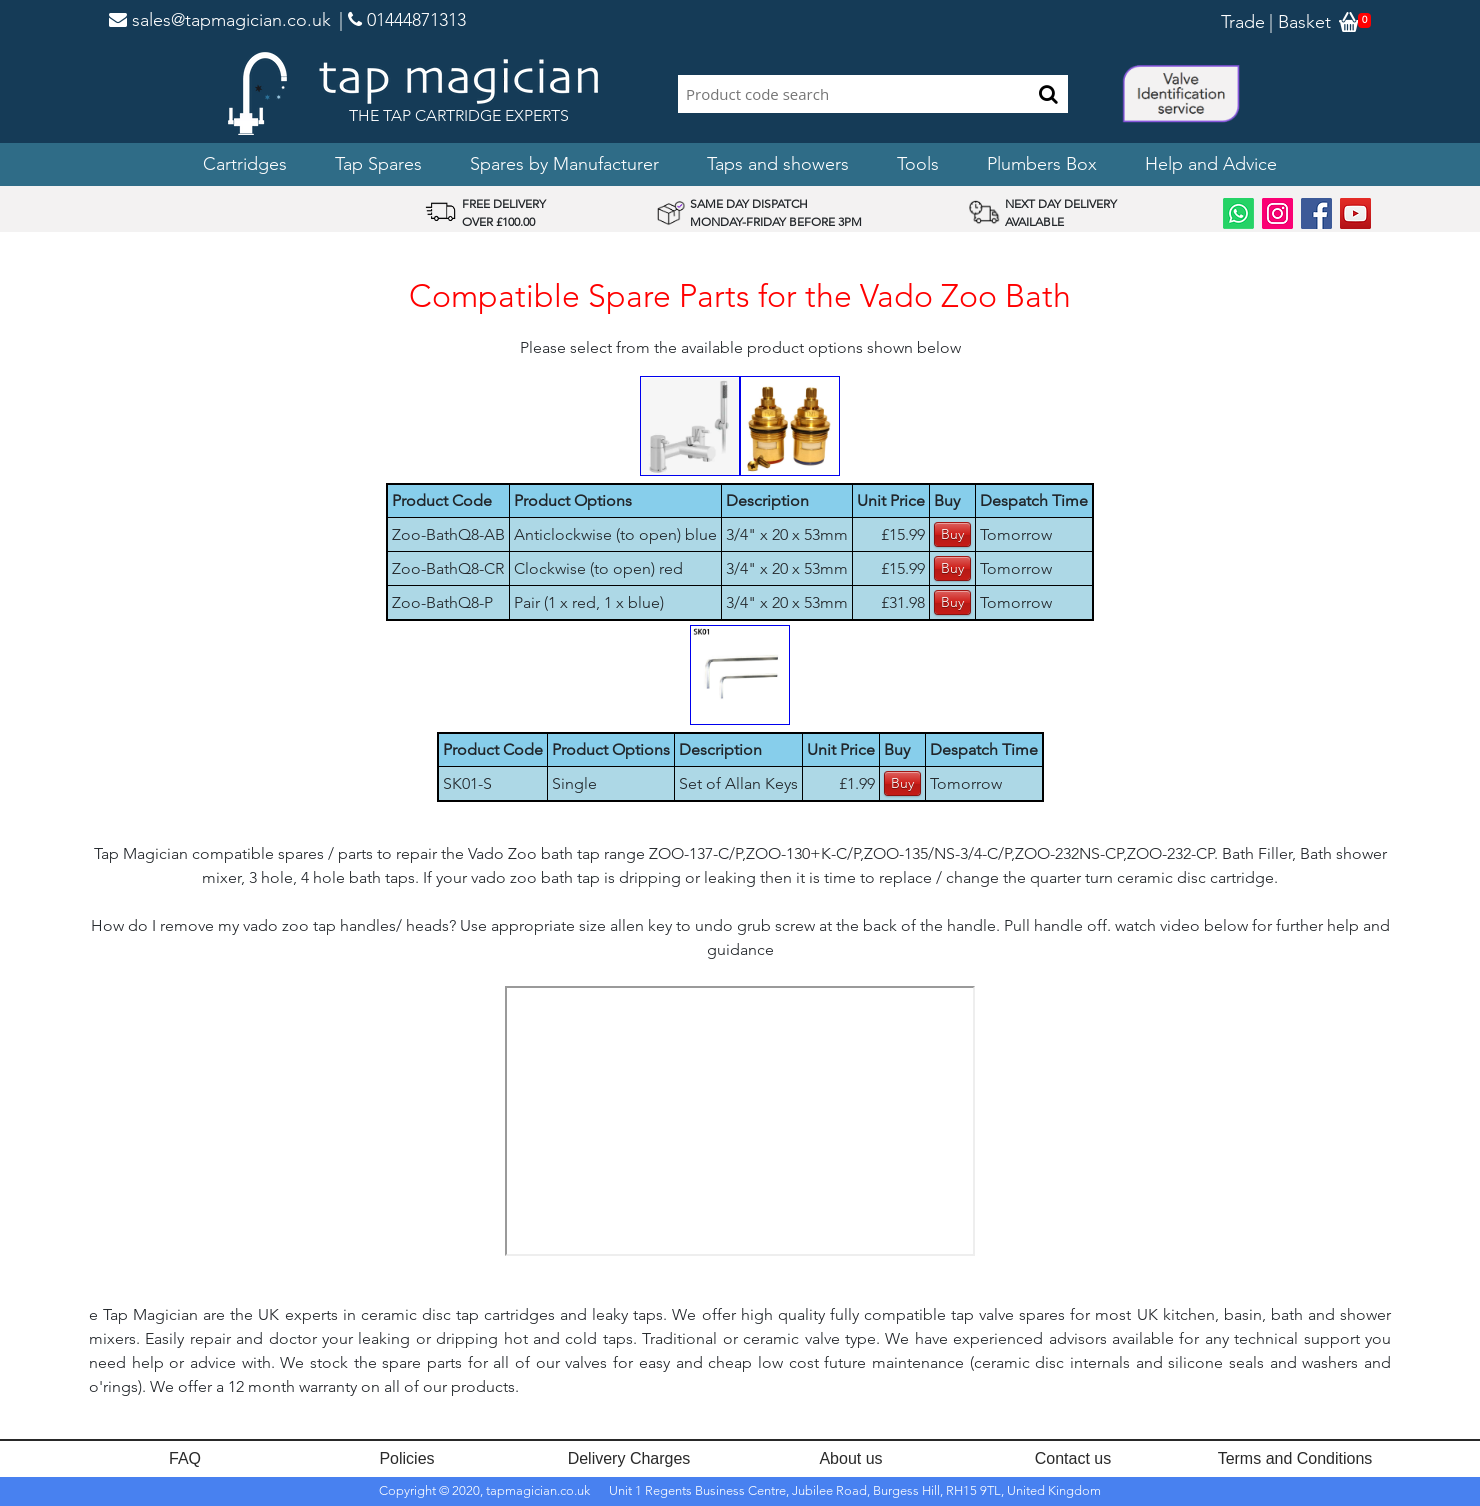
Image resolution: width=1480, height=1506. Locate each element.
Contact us (1073, 1458)
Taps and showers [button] (778, 164)
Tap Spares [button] (378, 164)
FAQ (185, 1458)
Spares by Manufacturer (564, 164)
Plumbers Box (1042, 164)
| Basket (1300, 22)
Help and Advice (1211, 164)
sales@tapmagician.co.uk (220, 20)
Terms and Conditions (1295, 1458)
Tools (918, 164)
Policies (406, 1458)
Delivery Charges (629, 1458)
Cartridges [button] (245, 164)
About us (850, 1458)
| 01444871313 (402, 20)
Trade (1243, 22)
